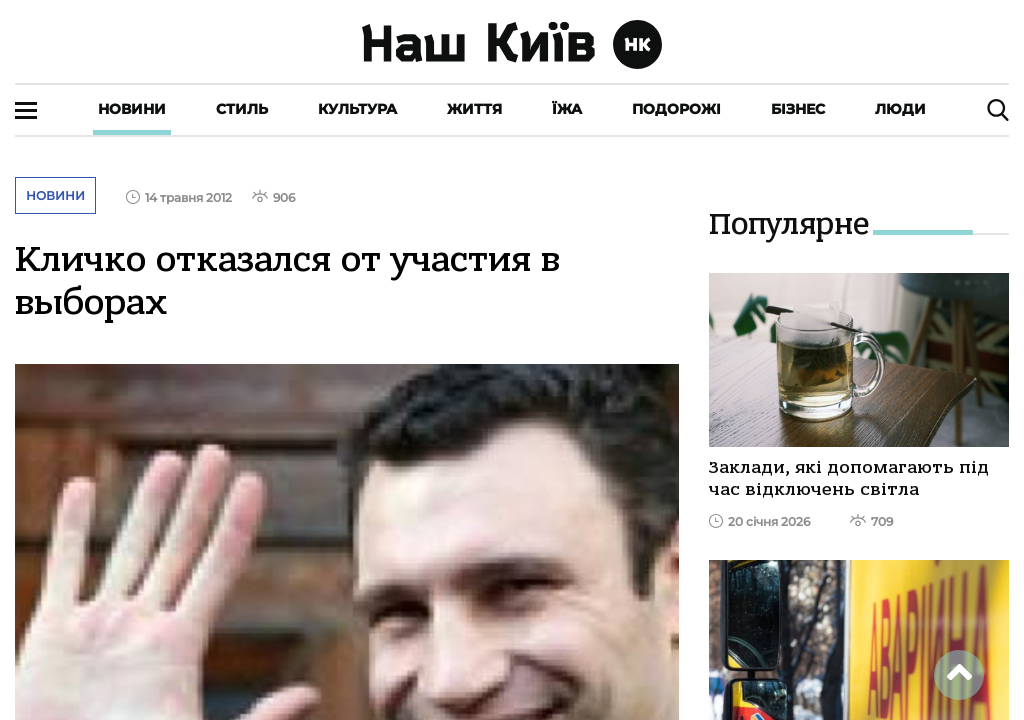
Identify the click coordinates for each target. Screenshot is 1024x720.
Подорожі (676, 109)
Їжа (567, 109)
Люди (900, 109)
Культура (357, 109)
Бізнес (798, 109)
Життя (474, 109)
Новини (132, 109)
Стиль (242, 109)
